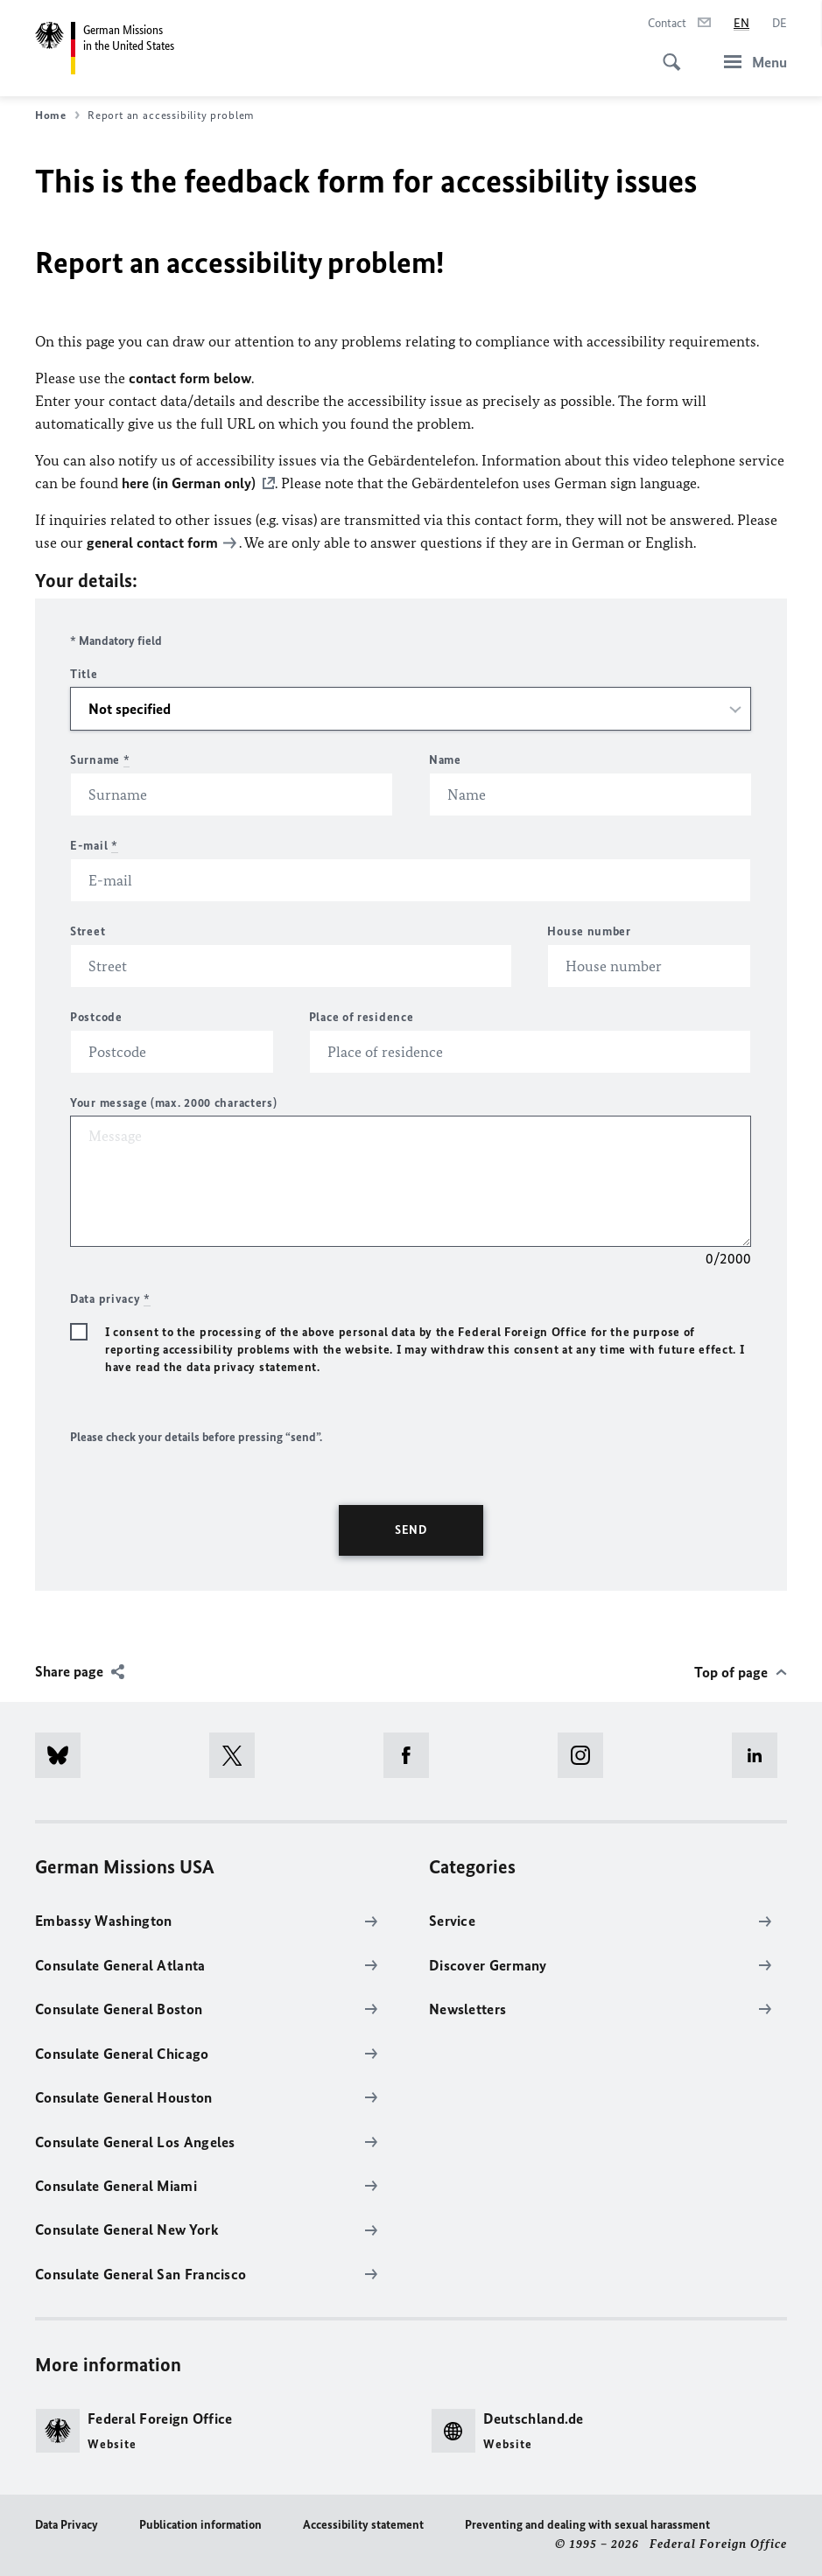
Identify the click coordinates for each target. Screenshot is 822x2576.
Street (87, 931)
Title (84, 674)
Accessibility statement (363, 2524)
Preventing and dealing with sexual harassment (587, 2524)
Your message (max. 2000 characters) (174, 1103)
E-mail (94, 845)
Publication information (200, 2524)
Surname (100, 759)
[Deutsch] (779, 23)
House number (588, 931)
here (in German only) (189, 483)
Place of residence (361, 1017)
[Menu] (750, 61)
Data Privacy (66, 2524)
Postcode (96, 1017)
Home (57, 115)
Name (445, 759)
